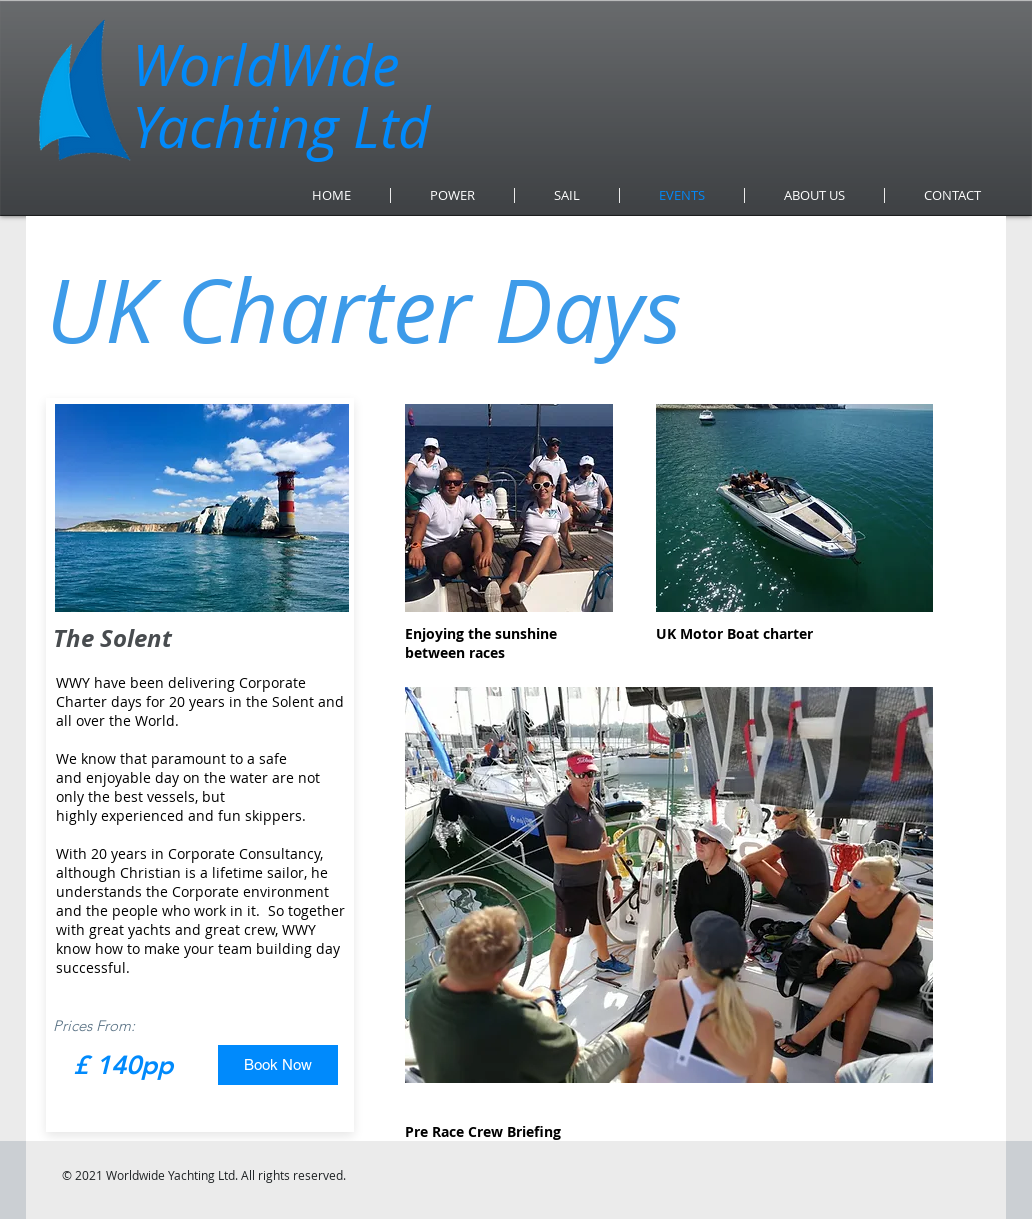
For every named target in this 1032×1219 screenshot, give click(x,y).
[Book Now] (278, 1065)
